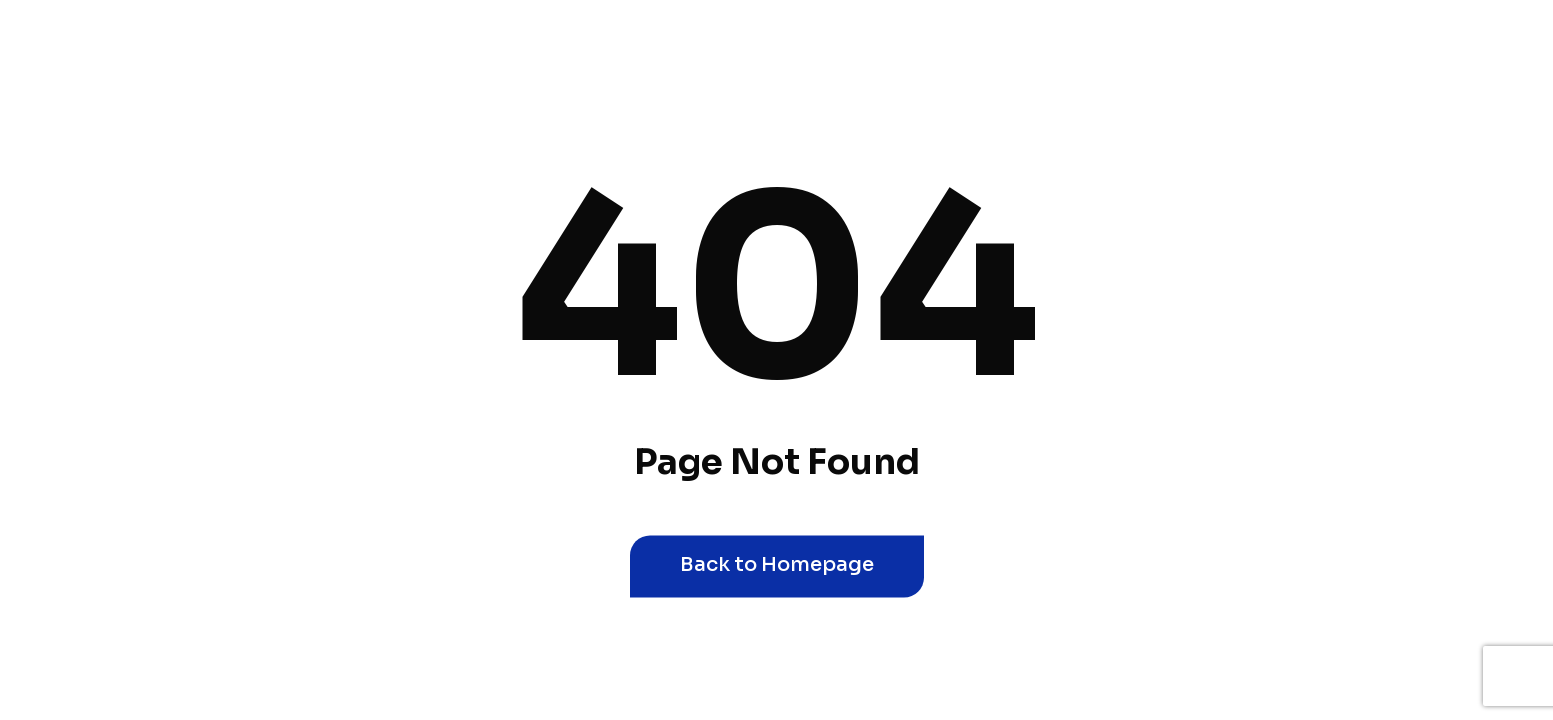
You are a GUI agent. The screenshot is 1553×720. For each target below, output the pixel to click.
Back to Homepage (777, 564)
